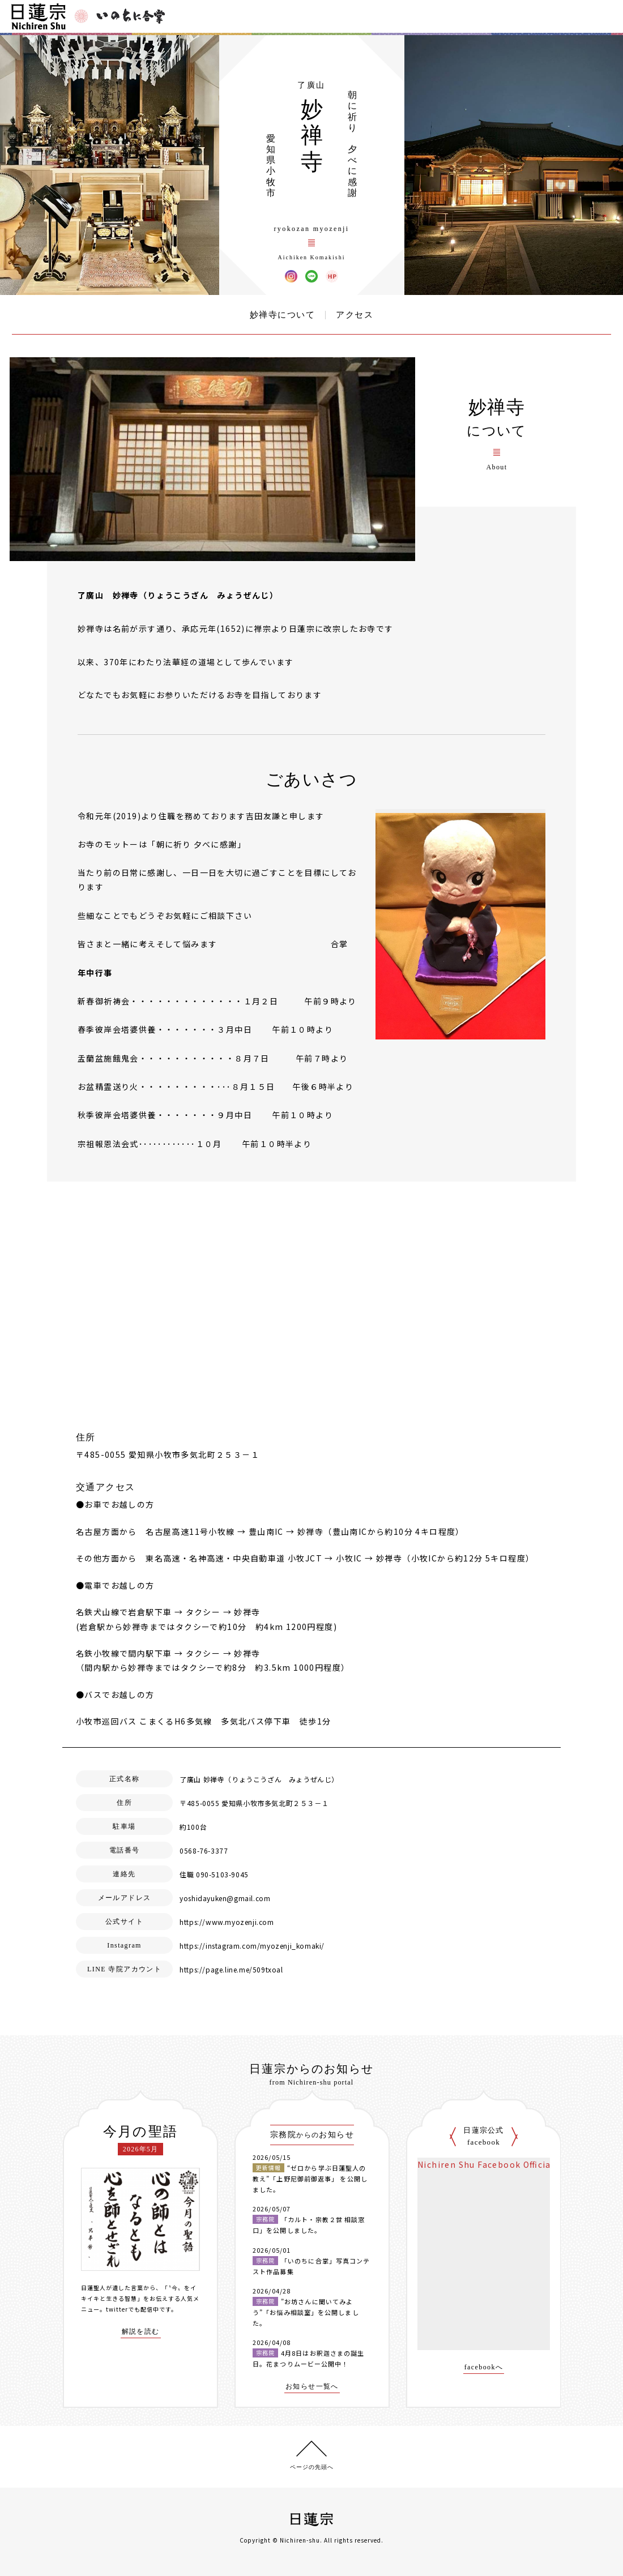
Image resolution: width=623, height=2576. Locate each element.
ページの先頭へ (312, 2467)
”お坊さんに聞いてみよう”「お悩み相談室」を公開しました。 (306, 2312)
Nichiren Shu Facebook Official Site (495, 2164)
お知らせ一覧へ (312, 2386)
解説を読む (141, 2331)
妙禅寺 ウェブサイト (332, 276)
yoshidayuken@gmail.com (225, 1898)
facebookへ (483, 2367)
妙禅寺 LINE (311, 276)
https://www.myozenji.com (227, 1922)
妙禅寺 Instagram (291, 276)
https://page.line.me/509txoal (231, 1969)
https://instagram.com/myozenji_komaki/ (252, 1945)
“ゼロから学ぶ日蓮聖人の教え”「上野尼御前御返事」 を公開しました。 (310, 2178)
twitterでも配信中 (132, 2309)
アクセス (354, 314)
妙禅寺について (282, 314)
